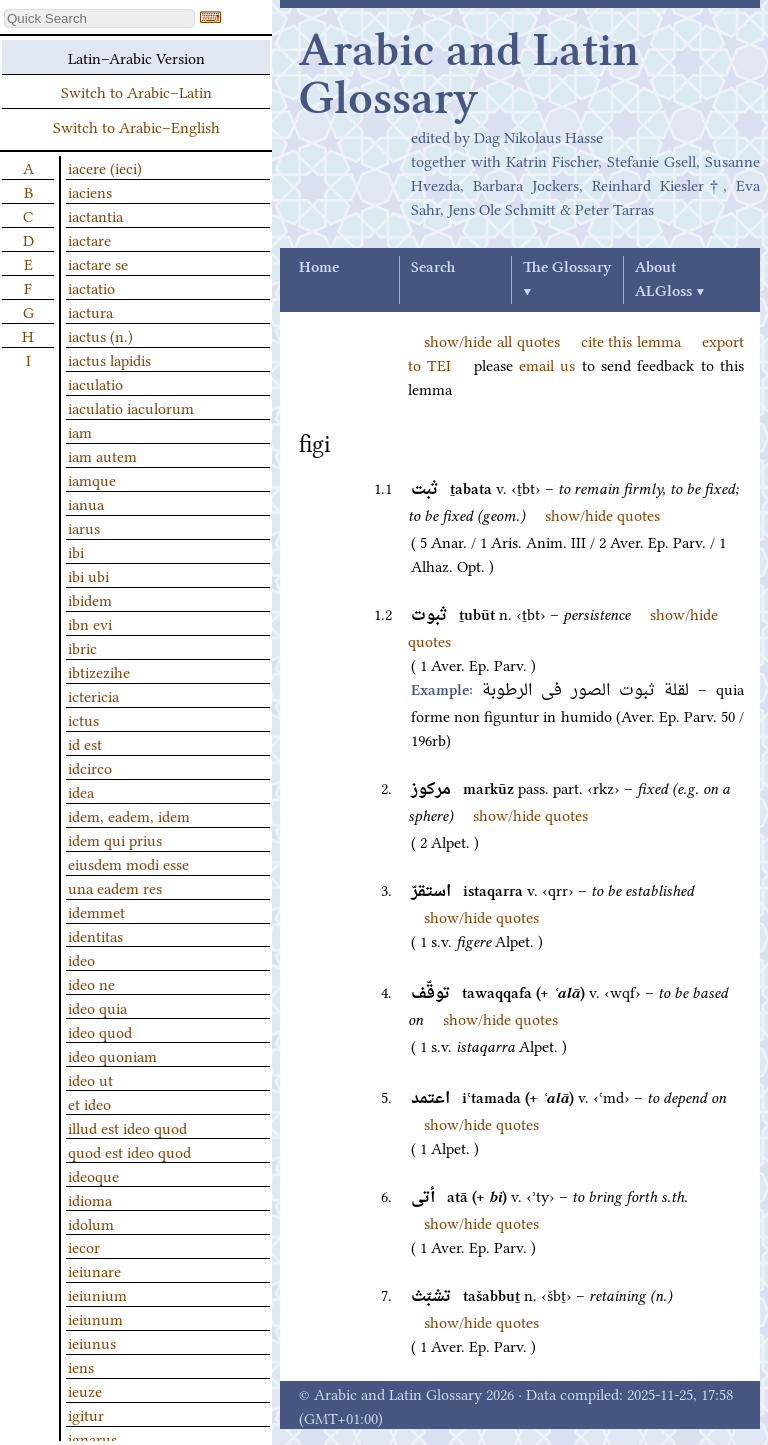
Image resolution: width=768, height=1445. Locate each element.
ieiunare (94, 1270)
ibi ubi (88, 575)
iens (81, 1366)
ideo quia (97, 1007)
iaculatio (95, 383)
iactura (90, 311)
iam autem (102, 455)
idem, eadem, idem (129, 815)
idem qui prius (115, 839)
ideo (81, 959)
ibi (76, 551)
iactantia (95, 215)
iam (80, 431)
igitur (86, 1414)
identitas (95, 935)
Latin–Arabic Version (136, 57)
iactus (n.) (100, 335)
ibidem (90, 599)
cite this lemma (631, 340)
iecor (84, 1246)
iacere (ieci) (105, 167)
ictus (83, 719)
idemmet (96, 911)
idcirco (90, 767)
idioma (90, 1199)
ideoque (93, 1175)
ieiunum (95, 1318)
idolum (91, 1223)
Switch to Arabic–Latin (136, 91)
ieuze (85, 1390)
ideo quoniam (112, 1055)
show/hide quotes (602, 514)
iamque (92, 479)
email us (547, 364)
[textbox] (99, 18)
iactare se (98, 263)
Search (433, 268)
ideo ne (91, 983)
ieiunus (92, 1342)
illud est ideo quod (127, 1127)
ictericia (93, 695)
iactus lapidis (109, 359)
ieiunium (97, 1294)
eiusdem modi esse (128, 863)
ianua (86, 503)
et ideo (89, 1103)
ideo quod (100, 1031)
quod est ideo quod (129, 1151)
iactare (89, 239)
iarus (84, 527)
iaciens (90, 191)
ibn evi (90, 623)
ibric (82, 647)
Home (319, 268)
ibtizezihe (99, 671)
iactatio (91, 287)
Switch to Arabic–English (136, 126)
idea (81, 791)
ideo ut (90, 1079)
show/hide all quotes (492, 340)
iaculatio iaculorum (131, 407)
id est (85, 743)
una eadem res (115, 887)
